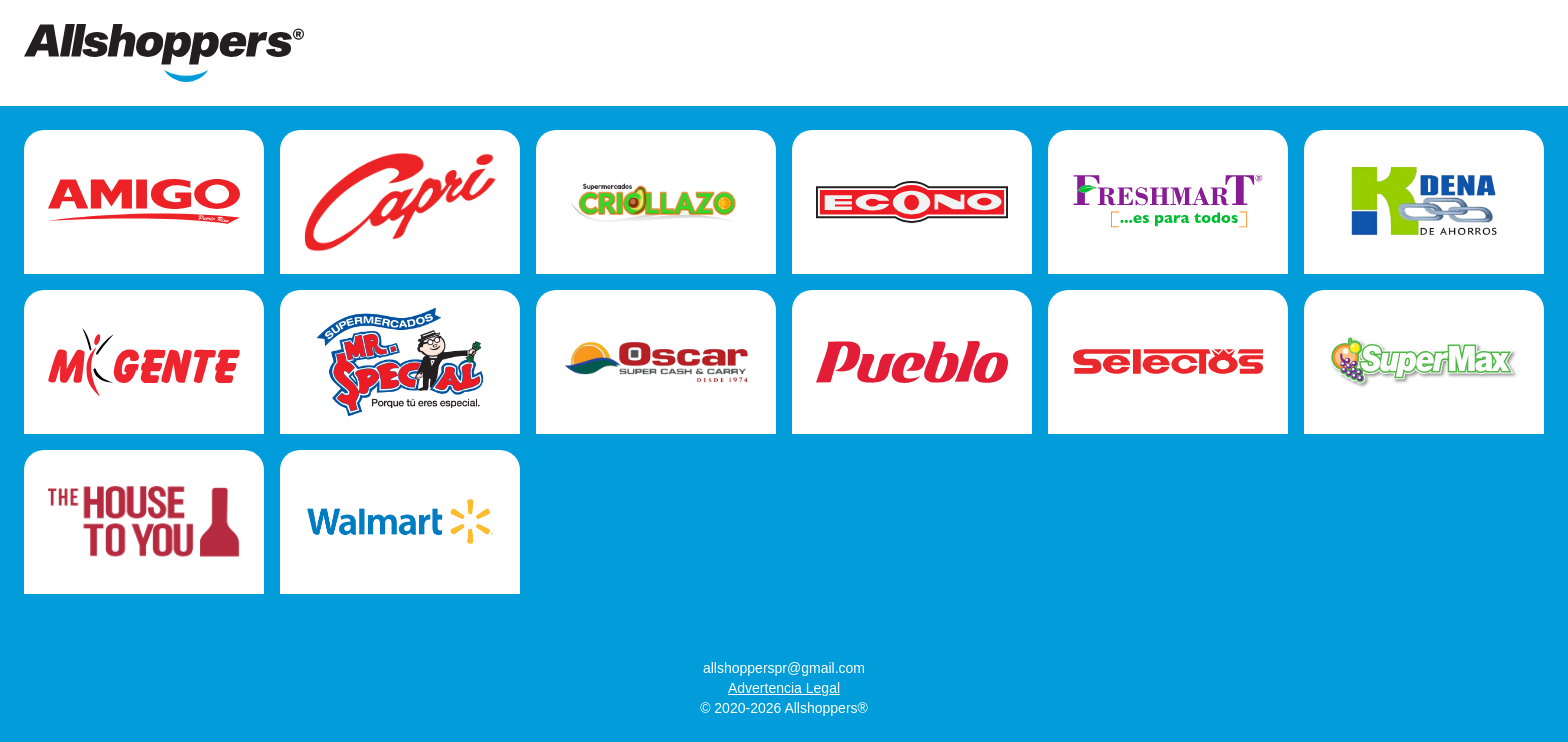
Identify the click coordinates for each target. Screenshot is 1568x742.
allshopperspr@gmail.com (784, 668)
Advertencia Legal (784, 688)
